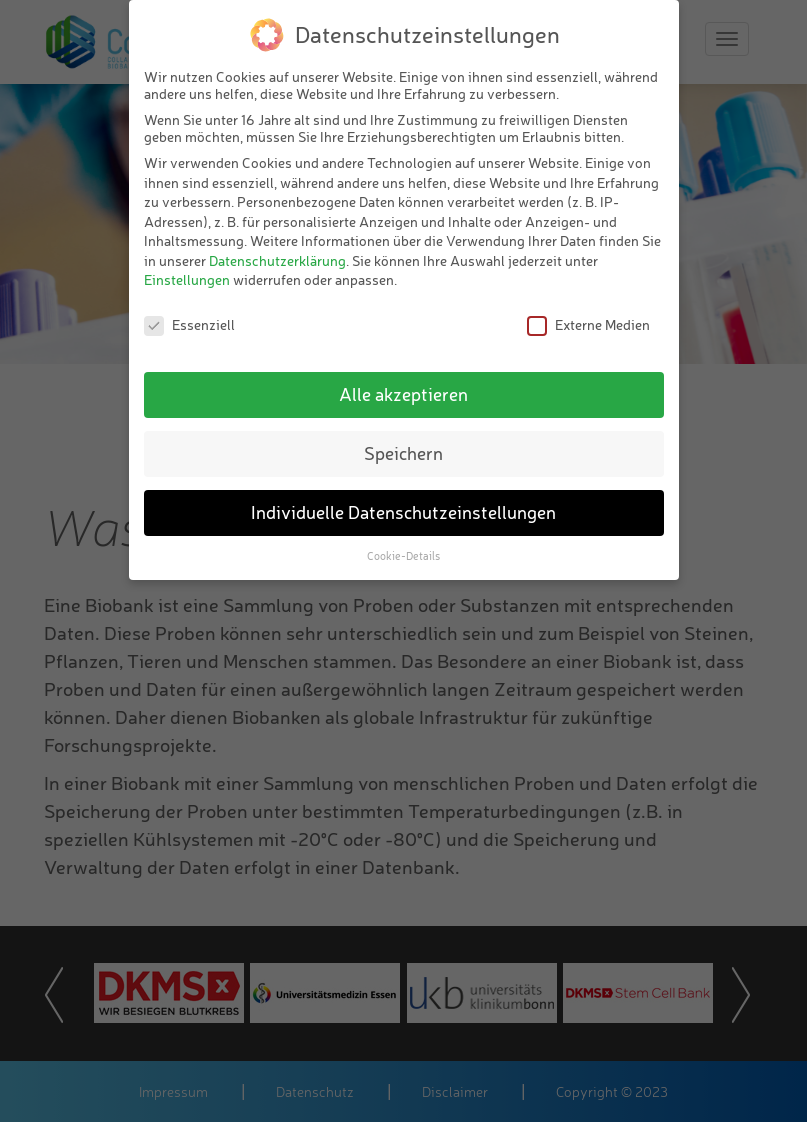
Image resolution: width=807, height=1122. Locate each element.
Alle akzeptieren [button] (403, 394)
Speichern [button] (403, 453)
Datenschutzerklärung (277, 260)
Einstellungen (187, 279)
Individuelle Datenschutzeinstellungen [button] (403, 512)
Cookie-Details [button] (403, 556)
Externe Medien (588, 324)
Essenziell (189, 324)
